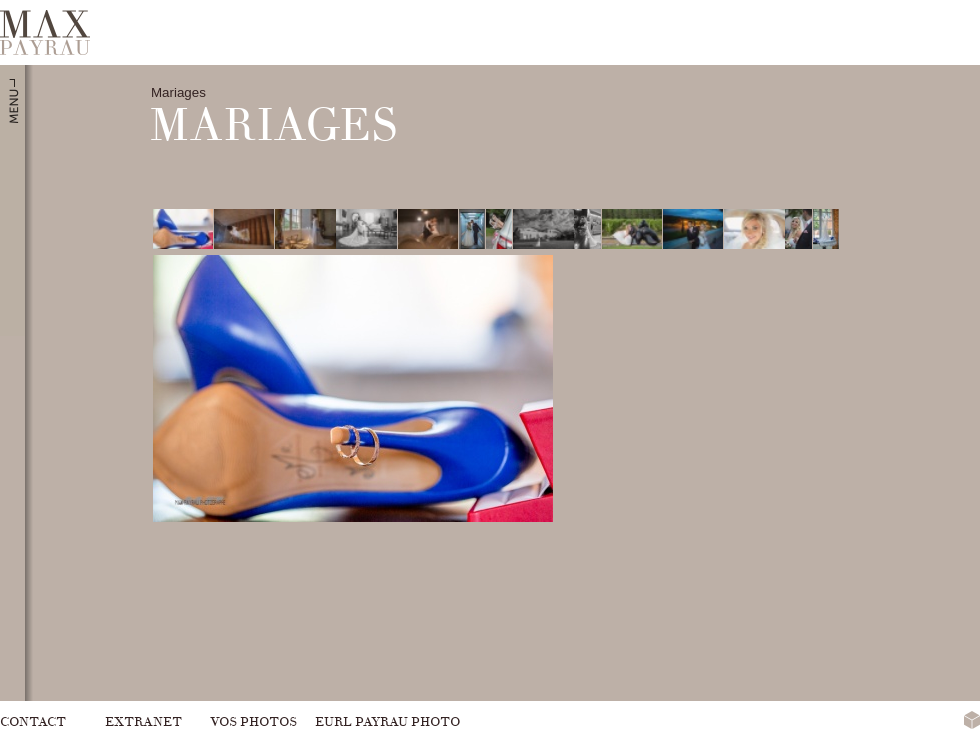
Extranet (143, 721)
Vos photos (253, 721)
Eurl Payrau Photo (387, 721)
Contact (33, 721)
